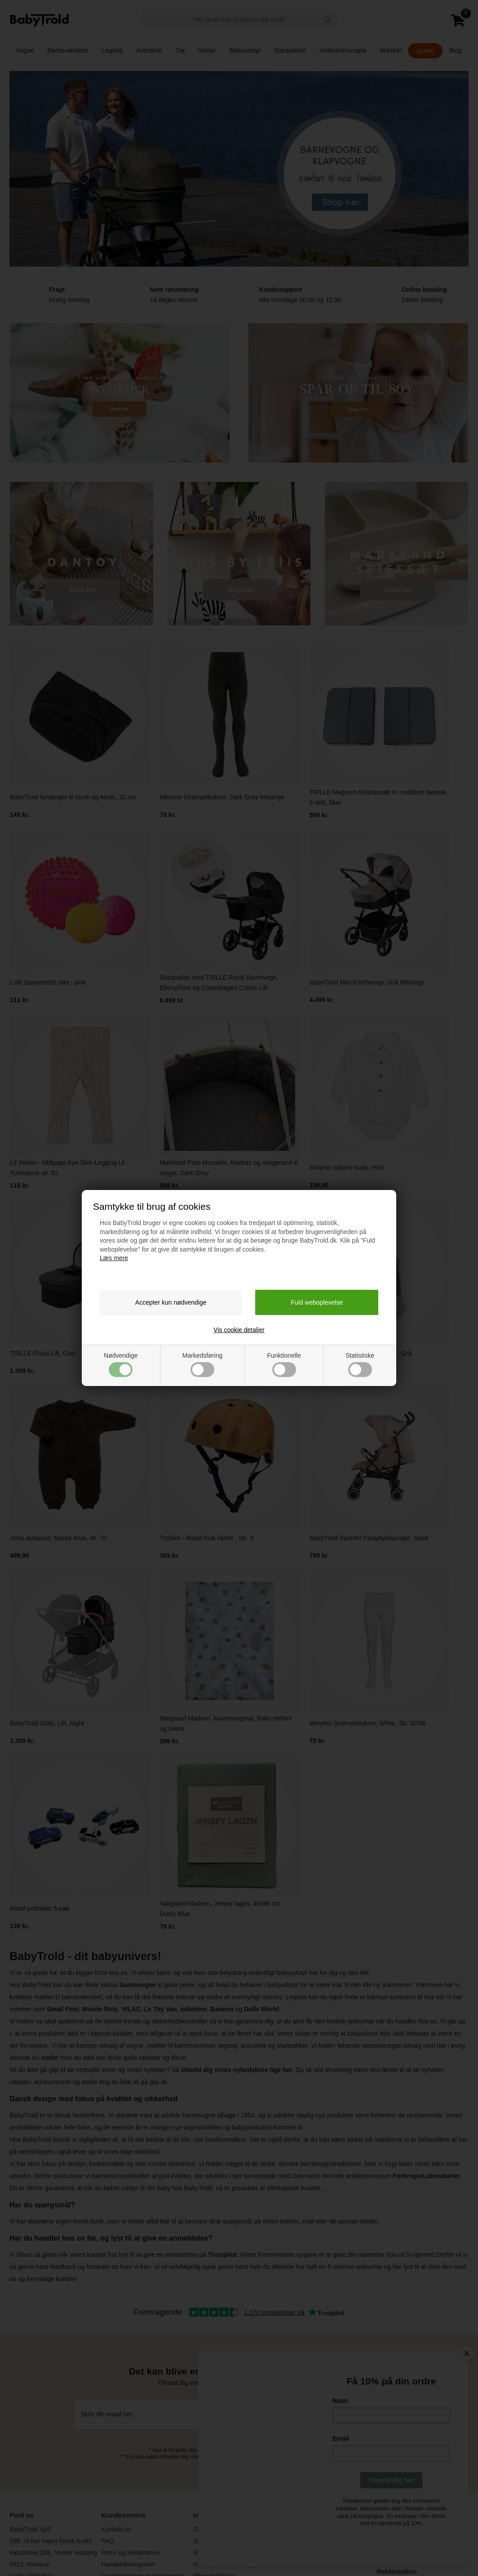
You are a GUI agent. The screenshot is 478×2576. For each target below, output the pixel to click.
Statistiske (359, 1364)
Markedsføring (202, 1364)
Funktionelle (284, 1364)
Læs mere (114, 1257)
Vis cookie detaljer (238, 1329)
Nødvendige (121, 1364)
